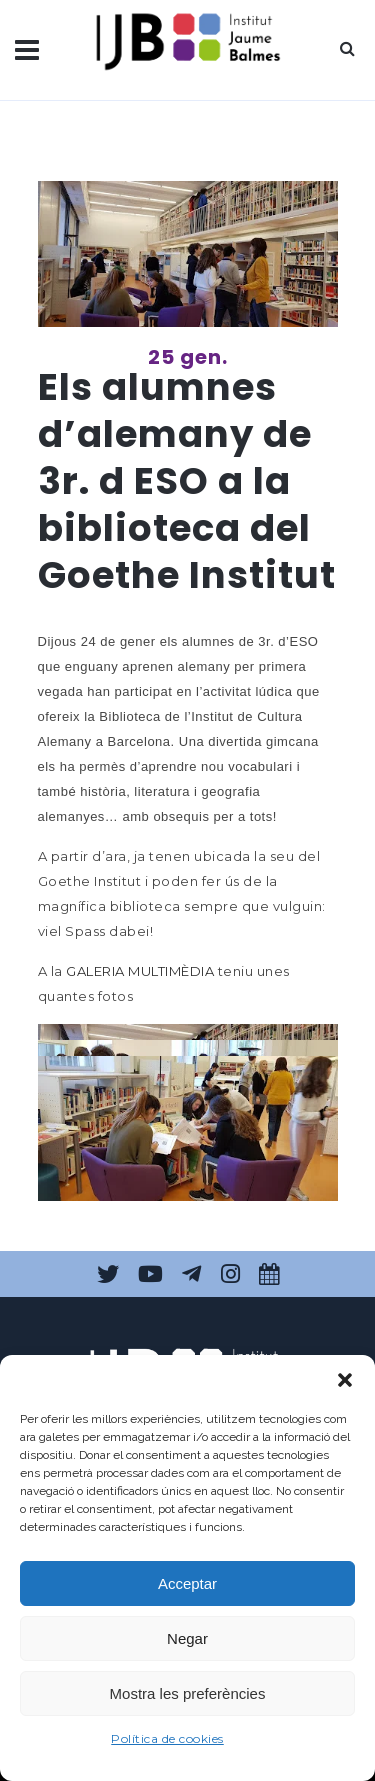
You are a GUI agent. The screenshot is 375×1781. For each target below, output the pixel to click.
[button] (345, 1380)
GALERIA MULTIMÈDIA (140, 971)
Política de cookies (167, 1738)
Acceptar (187, 1583)
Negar (187, 1638)
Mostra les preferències (188, 1693)
